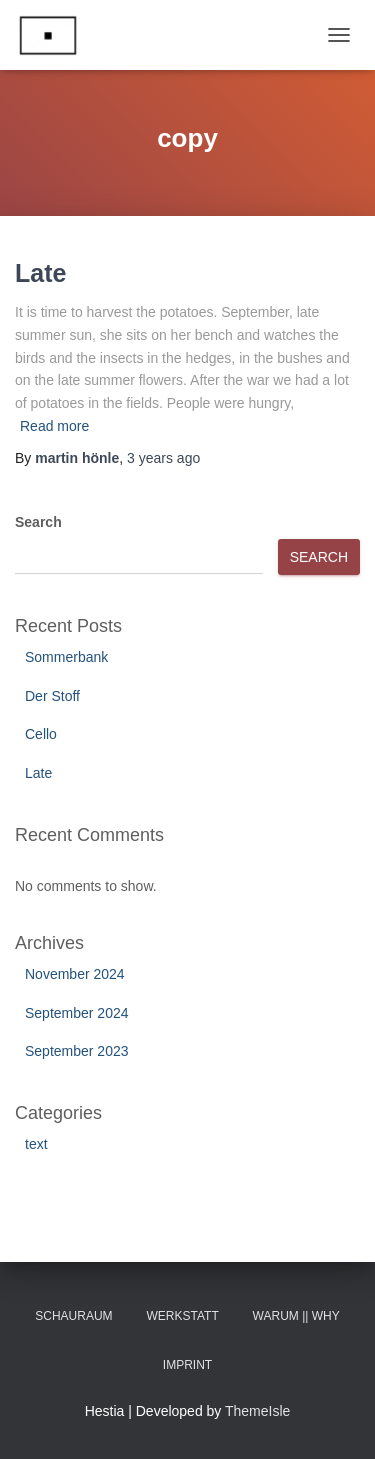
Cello (41, 734)
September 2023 (77, 1051)
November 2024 (75, 974)
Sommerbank (66, 657)
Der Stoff (52, 696)
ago (163, 458)
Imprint (187, 1365)
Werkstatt (183, 1316)
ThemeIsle (257, 1411)
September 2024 (77, 1013)
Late (40, 273)
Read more (54, 426)
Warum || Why (296, 1316)
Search (38, 522)
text (36, 1144)
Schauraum (73, 1316)
